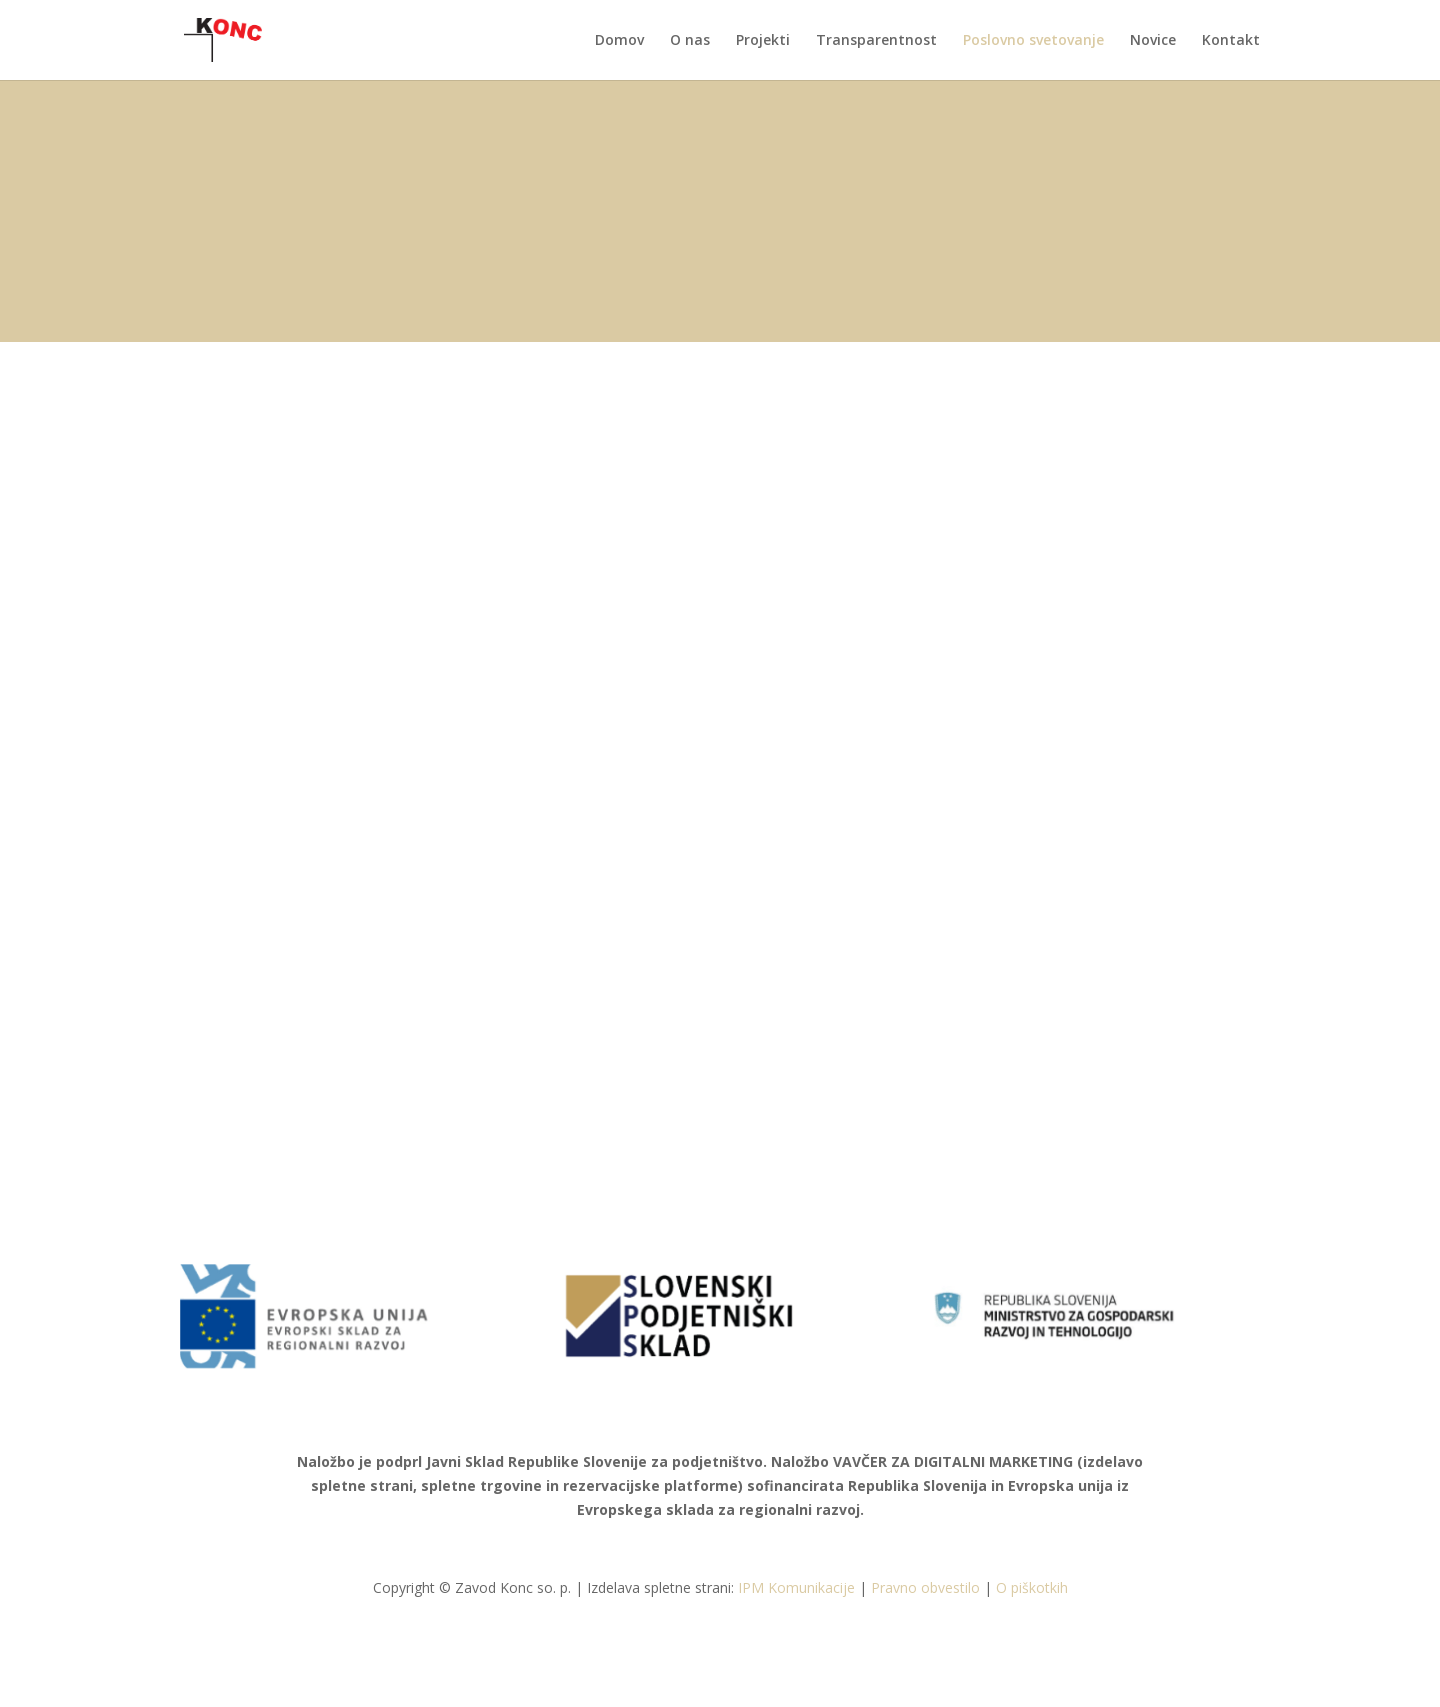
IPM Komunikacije (796, 1587)
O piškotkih (1032, 1587)
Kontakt (1231, 41)
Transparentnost (876, 41)
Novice (1153, 41)
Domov (619, 41)
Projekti (763, 41)
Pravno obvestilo (925, 1587)
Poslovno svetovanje (1033, 41)
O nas (690, 41)
